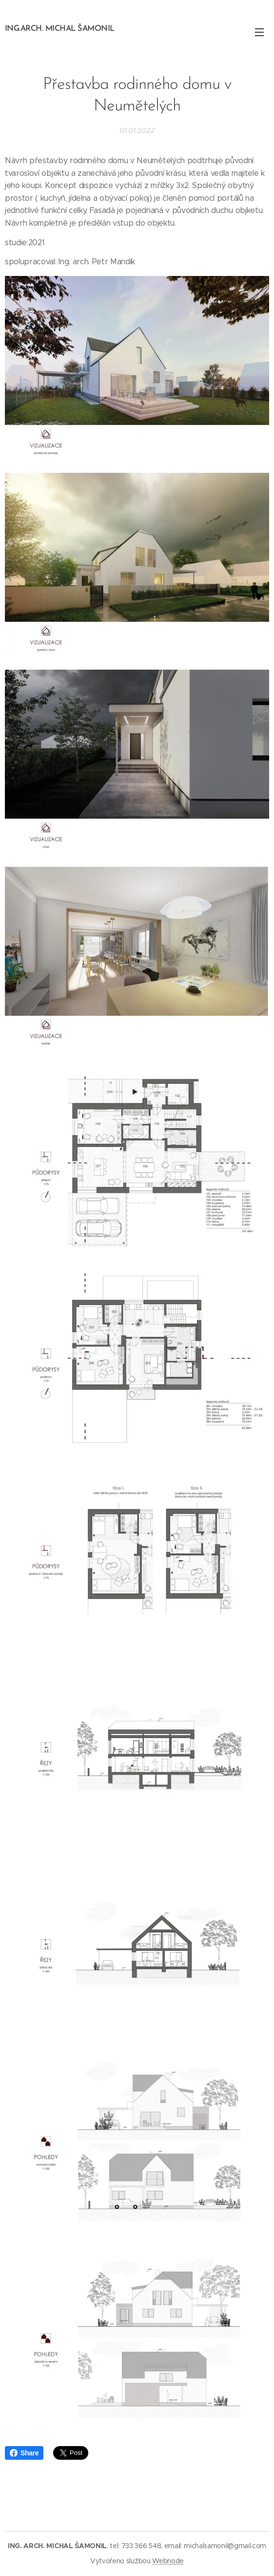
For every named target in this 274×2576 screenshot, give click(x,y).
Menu (259, 32)
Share (24, 2453)
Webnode (168, 2560)
